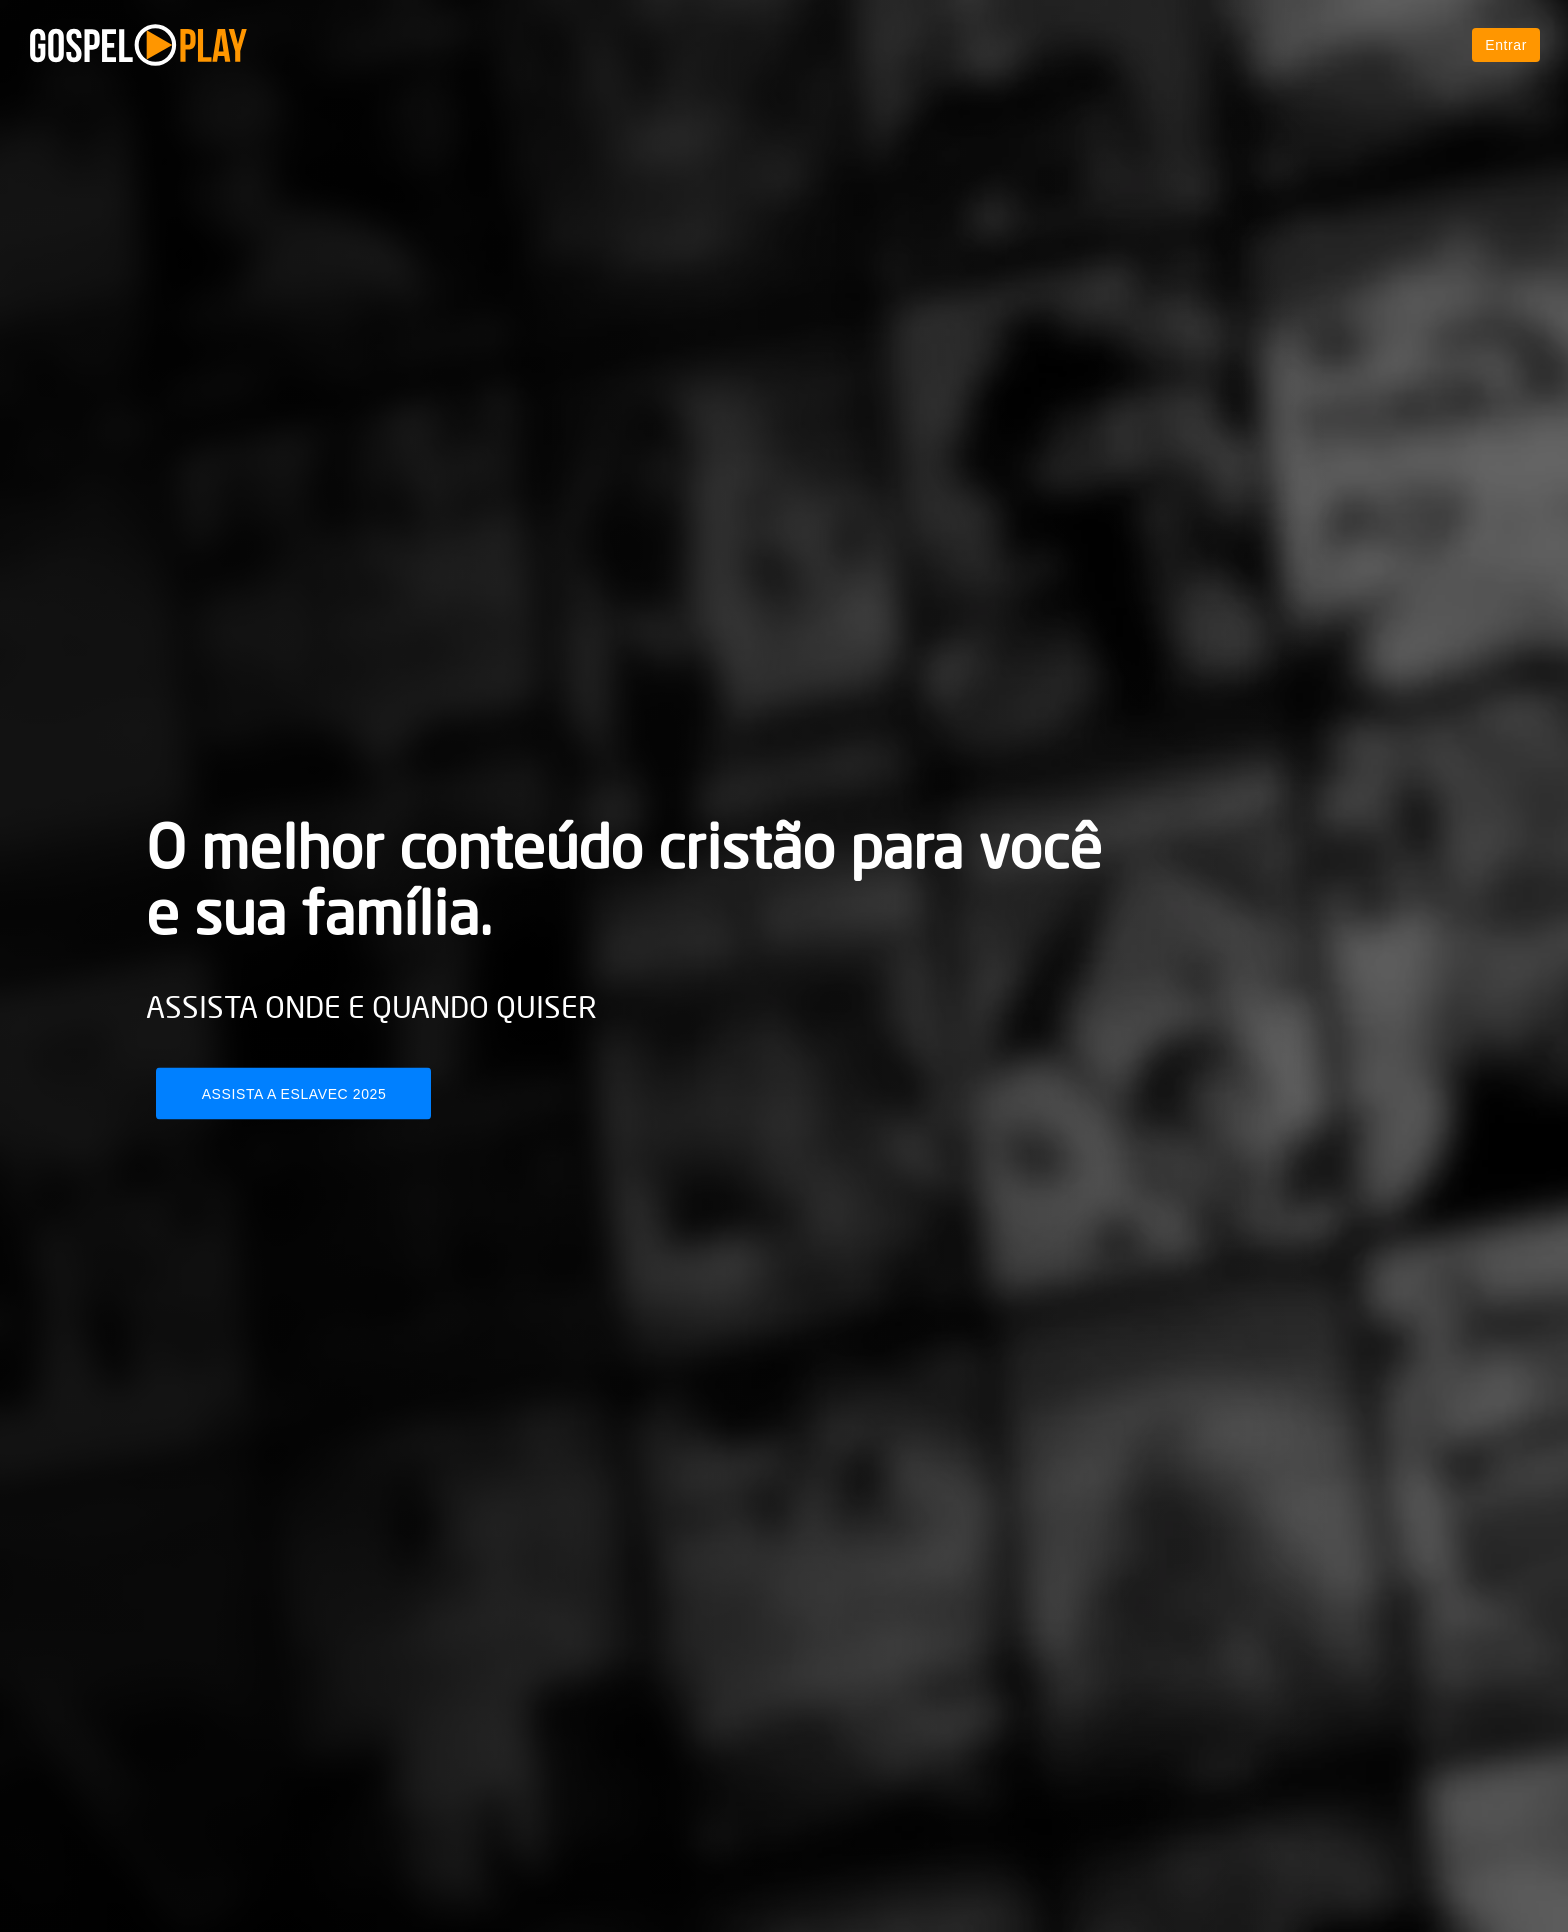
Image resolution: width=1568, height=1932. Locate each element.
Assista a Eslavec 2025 (294, 1094)
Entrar (1506, 45)
